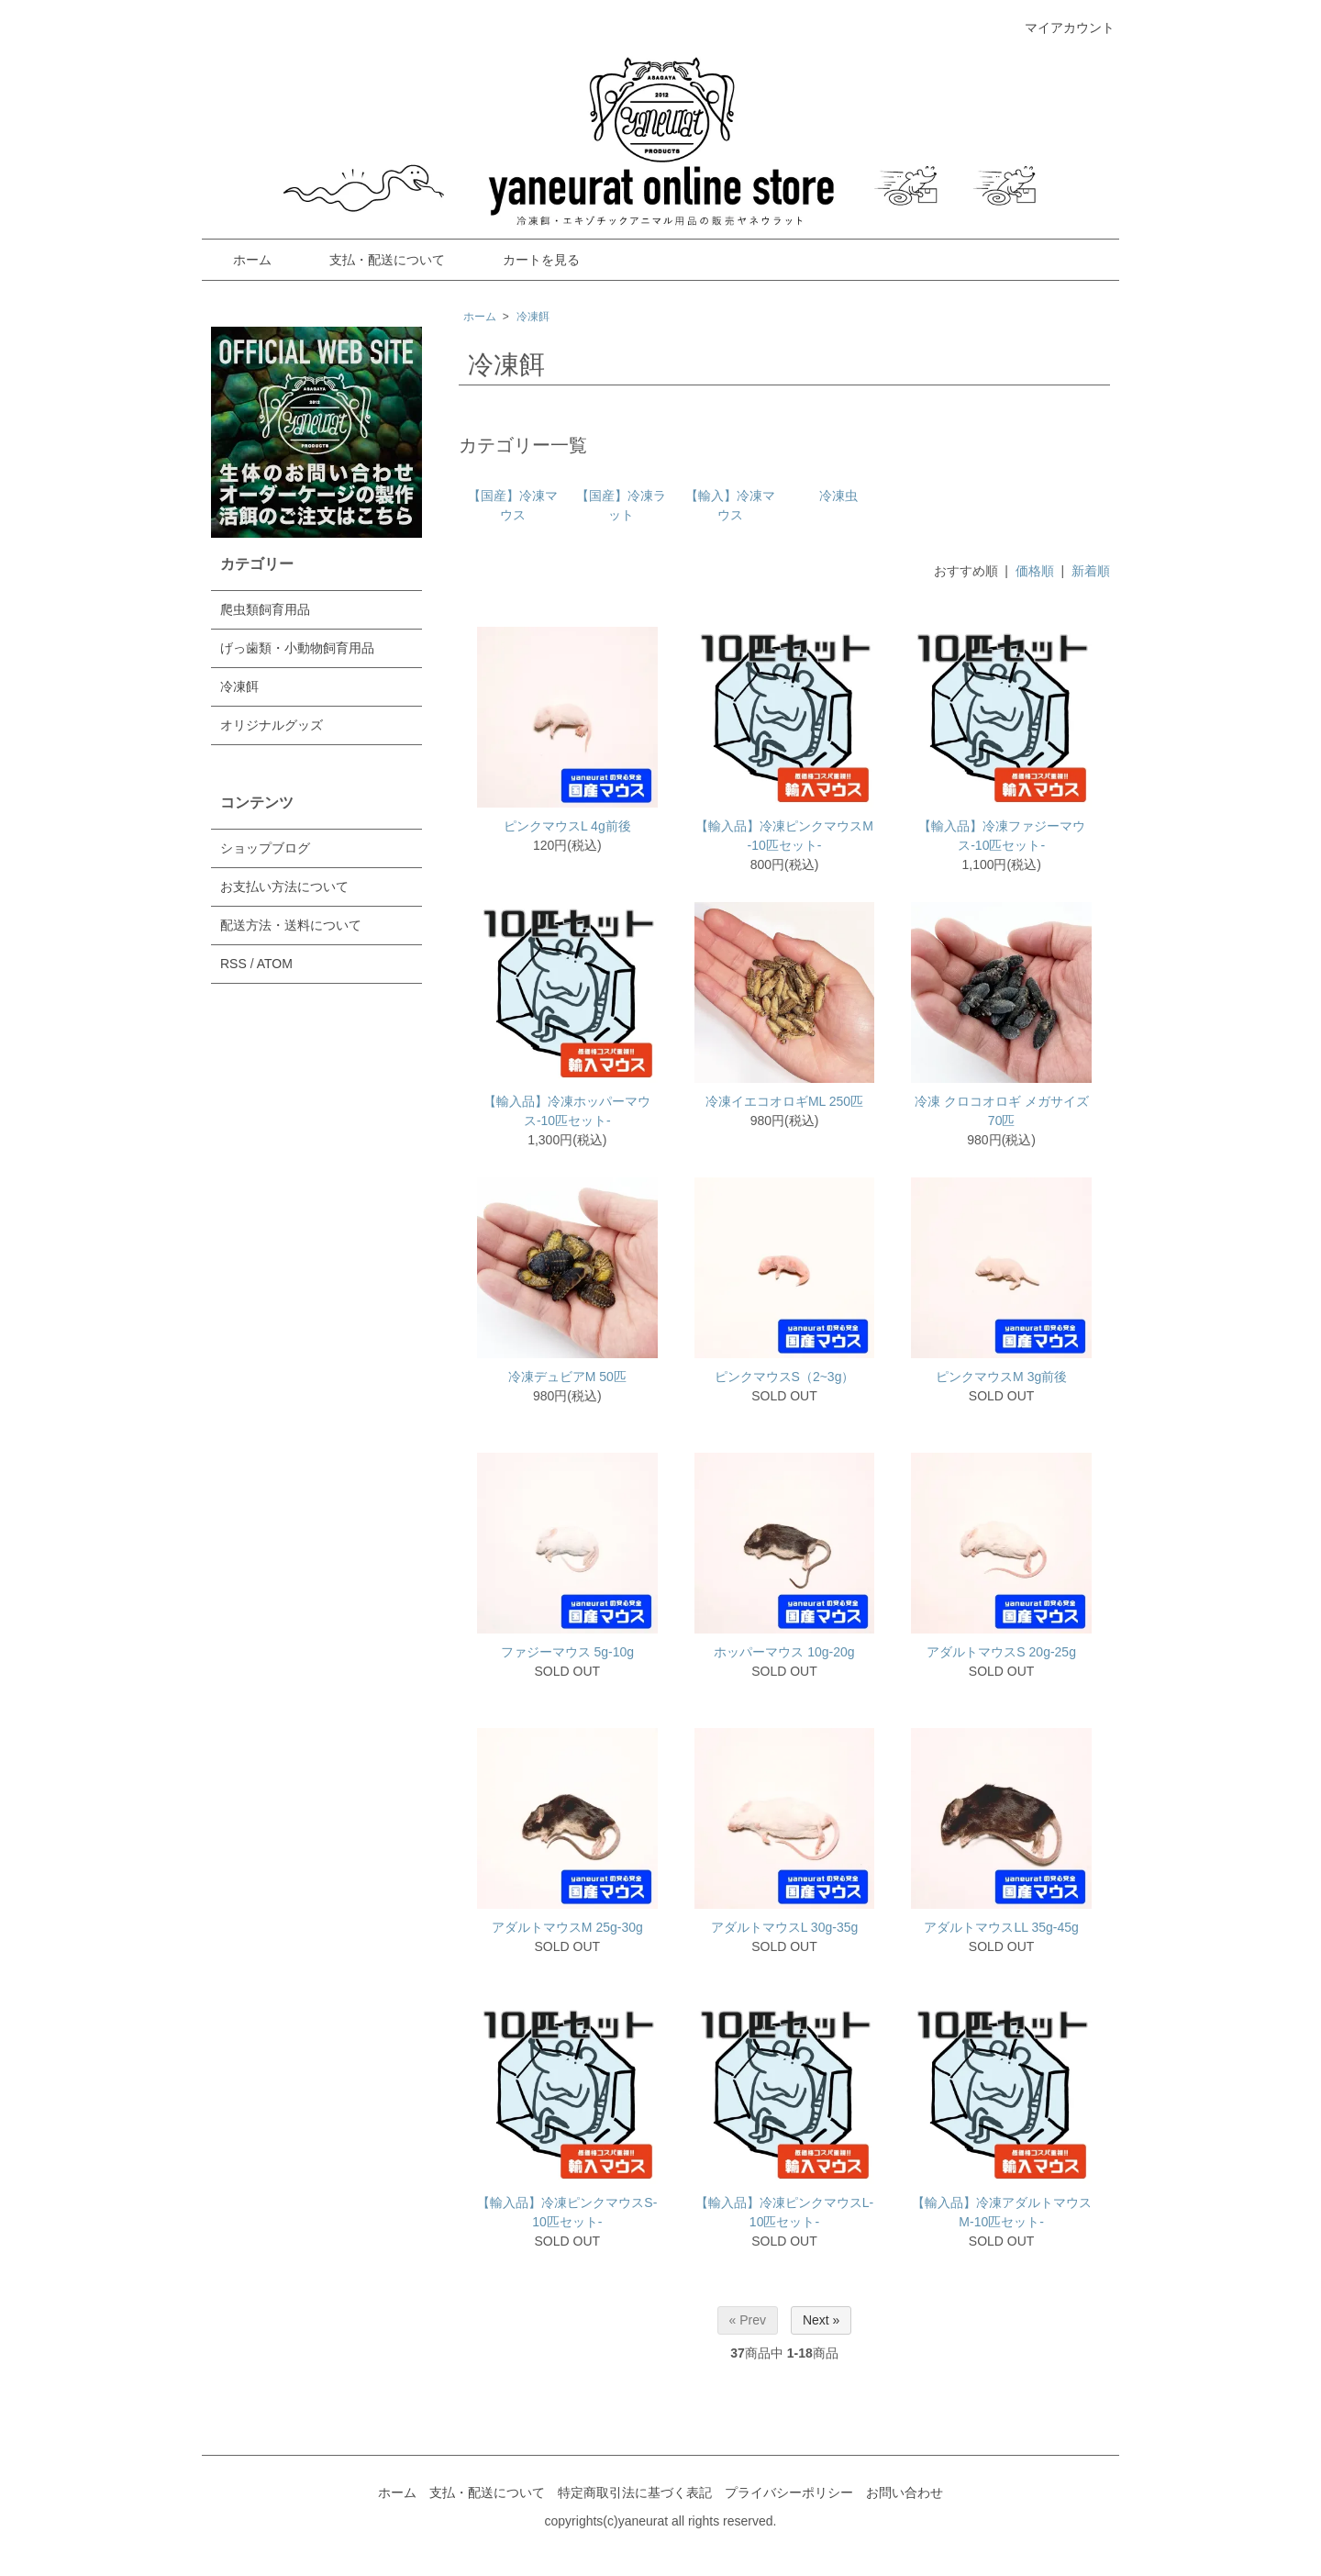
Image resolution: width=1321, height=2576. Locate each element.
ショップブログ (265, 848)
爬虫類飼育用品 (265, 609)
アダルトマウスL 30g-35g (785, 1927)
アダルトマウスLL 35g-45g (1001, 1927)
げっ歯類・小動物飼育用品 (297, 648)
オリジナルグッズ (271, 725)
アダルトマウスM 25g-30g (567, 1927)
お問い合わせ (904, 2492)
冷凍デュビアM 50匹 (567, 1376)
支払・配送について (374, 259)
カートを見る (528, 259)
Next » (821, 2320)
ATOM (275, 963)
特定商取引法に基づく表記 (635, 2492)
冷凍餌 (532, 316)
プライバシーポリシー (789, 2492)
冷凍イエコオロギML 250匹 (784, 1101)
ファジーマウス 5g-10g (567, 1652)
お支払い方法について (284, 886)
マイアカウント (1060, 27)
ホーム (239, 259)
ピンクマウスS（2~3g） (785, 1376)
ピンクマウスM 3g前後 (1001, 1376)
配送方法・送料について (290, 925)
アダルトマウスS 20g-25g (1001, 1652)
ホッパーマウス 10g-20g (784, 1652)
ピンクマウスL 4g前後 (567, 826)
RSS (233, 963)
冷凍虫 (838, 495)
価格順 (1035, 570)
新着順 (1090, 570)
